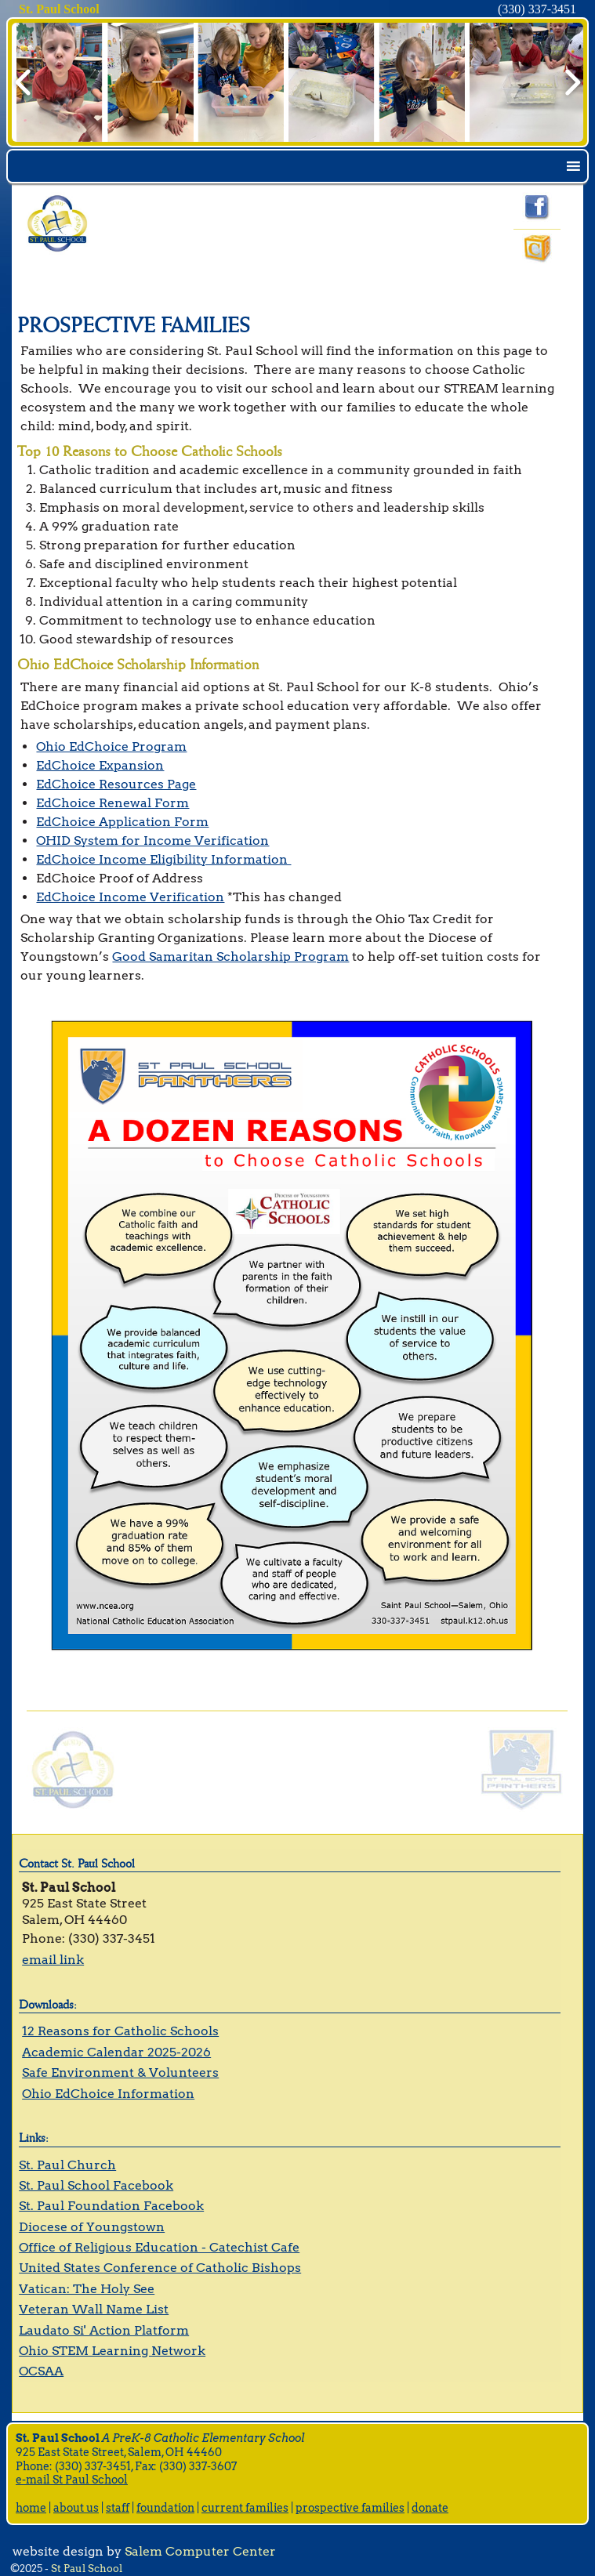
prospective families (350, 2508)
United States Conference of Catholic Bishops (160, 2267)
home (31, 2508)
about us (76, 2508)
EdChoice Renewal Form (112, 802)
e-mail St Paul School (72, 2479)
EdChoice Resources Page (116, 784)
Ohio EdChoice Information (108, 2093)
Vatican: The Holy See (86, 2288)
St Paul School (86, 2568)
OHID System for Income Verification (152, 840)
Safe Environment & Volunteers (120, 2072)
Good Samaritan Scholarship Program (230, 956)
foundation (165, 2508)
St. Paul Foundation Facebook (111, 2205)
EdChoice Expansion (100, 765)
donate (430, 2508)
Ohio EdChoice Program (111, 746)
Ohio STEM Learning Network (112, 2350)
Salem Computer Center (200, 2551)
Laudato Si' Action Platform (104, 2330)
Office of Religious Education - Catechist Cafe (159, 2247)
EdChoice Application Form (122, 821)
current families (244, 2508)
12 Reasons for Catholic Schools (120, 2030)
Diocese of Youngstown (92, 2226)
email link (53, 1959)
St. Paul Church (67, 2165)
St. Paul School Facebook (96, 2185)
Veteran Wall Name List (94, 2309)
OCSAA (41, 2371)
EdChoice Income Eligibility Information (163, 859)
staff (117, 2508)
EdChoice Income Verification (130, 896)
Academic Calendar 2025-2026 (116, 2052)
